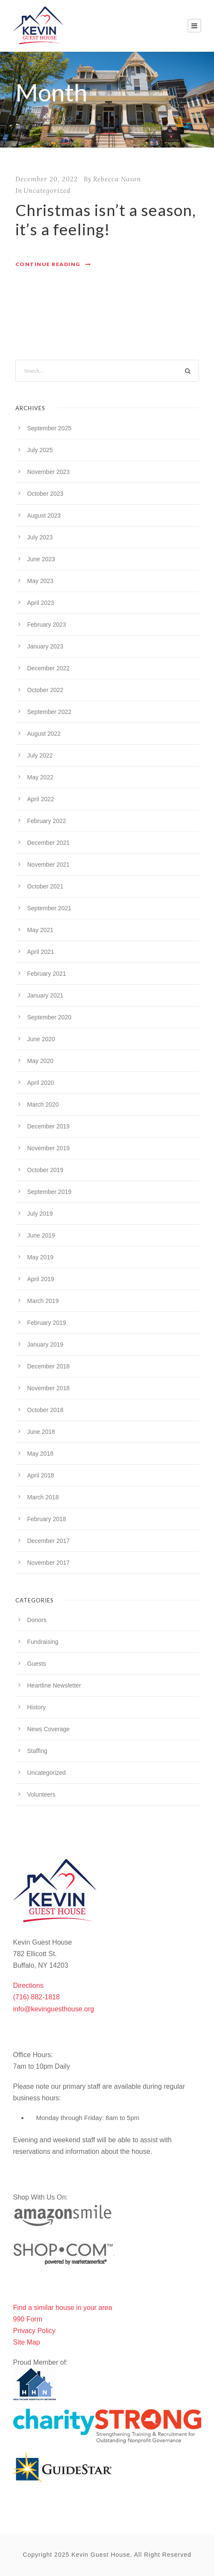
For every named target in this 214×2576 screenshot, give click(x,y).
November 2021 (48, 864)
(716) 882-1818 (36, 1997)
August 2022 (44, 733)
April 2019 (40, 1279)
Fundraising (43, 1641)
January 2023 (45, 646)
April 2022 (40, 799)
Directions (28, 1985)
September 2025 (49, 428)
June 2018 (41, 1431)
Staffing (37, 1750)
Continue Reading (53, 264)
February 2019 (46, 1322)
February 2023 (46, 624)
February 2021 (46, 973)
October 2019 (45, 1170)
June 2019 (41, 1235)
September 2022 (49, 711)
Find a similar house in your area (62, 2307)
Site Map (26, 2342)
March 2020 (43, 1104)
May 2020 (40, 1060)
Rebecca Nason (117, 179)
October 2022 (45, 690)
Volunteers (41, 1794)
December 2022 (48, 668)
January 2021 (45, 995)
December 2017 (48, 1540)
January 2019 (45, 1344)
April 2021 (40, 951)
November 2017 (48, 1562)
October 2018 (45, 1409)
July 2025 (40, 450)
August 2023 (44, 515)
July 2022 (40, 755)
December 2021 (48, 842)
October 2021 (45, 886)
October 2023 (45, 493)
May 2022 (40, 777)
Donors (37, 1620)
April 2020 (40, 1082)
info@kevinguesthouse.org (53, 2009)
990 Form (27, 2319)
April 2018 (40, 1475)
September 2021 (49, 908)
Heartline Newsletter (54, 1685)
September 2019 (49, 1191)
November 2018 (48, 1388)
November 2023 (48, 471)
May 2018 (40, 1453)
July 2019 (40, 1213)
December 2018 (48, 1366)
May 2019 (40, 1257)
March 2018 (43, 1497)
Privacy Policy (34, 2330)
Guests (36, 1663)
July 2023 (40, 537)
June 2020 (41, 1039)
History (36, 1707)
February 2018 (46, 1519)
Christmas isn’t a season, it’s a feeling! (105, 219)
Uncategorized (46, 191)
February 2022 (46, 820)
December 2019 (48, 1126)
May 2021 (40, 930)
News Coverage (48, 1729)
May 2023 (40, 580)
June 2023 (41, 559)
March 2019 (43, 1300)
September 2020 (49, 1017)
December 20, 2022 (46, 179)
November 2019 (48, 1148)
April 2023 (40, 602)
